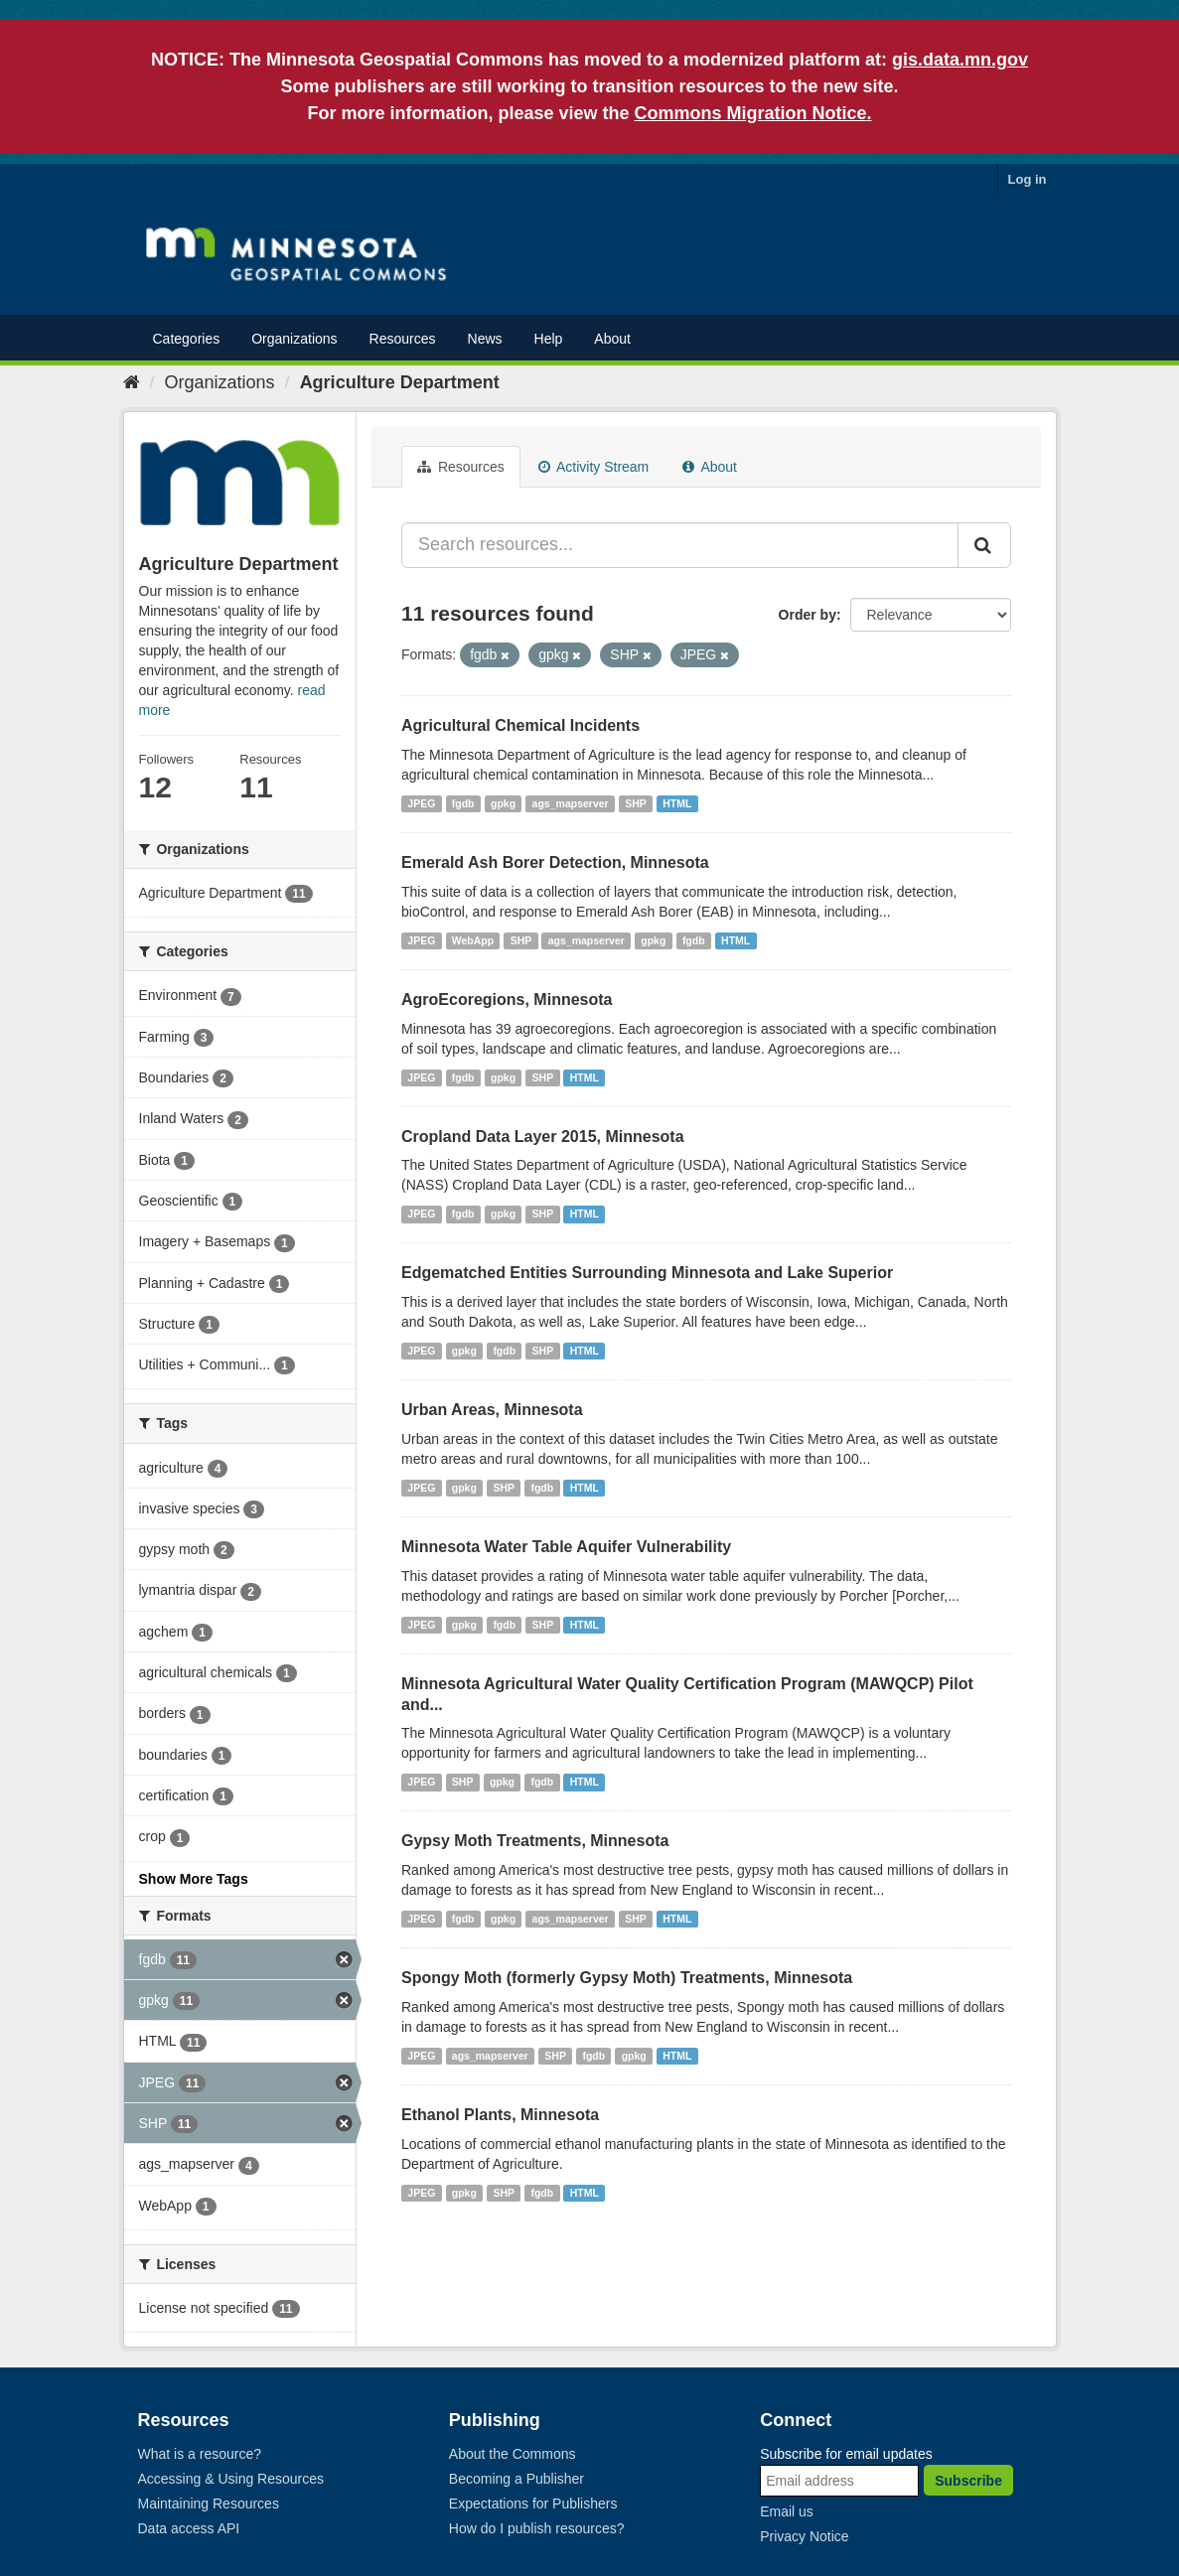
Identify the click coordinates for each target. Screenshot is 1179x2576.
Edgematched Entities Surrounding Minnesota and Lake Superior (647, 1272)
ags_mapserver (570, 803)
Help (548, 339)
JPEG (421, 803)
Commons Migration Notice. (753, 113)
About (612, 339)
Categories (187, 339)
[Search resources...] (679, 545)
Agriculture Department (400, 382)
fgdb (463, 803)
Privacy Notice (804, 2536)
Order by (807, 615)
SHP (636, 803)
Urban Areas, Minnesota (492, 1409)
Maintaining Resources (208, 2503)
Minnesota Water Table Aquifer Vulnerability (566, 1546)
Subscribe (968, 2481)
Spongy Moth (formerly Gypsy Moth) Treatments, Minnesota (626, 1977)
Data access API (189, 2528)
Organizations (294, 339)
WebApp (473, 940)
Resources (402, 339)
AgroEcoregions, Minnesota (506, 999)
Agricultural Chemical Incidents (520, 725)
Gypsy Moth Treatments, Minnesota (534, 1840)
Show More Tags (193, 1879)
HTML (677, 803)
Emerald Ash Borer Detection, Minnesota (555, 862)
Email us (786, 2511)
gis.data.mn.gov (960, 60)
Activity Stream (593, 467)
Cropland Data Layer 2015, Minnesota (542, 1136)
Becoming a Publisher (516, 2479)
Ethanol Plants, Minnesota (500, 2114)
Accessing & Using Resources (231, 2479)
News (485, 339)
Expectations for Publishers (533, 2503)
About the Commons (512, 2454)
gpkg (503, 803)
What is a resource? (200, 2454)
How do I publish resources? (537, 2528)
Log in (1027, 179)
